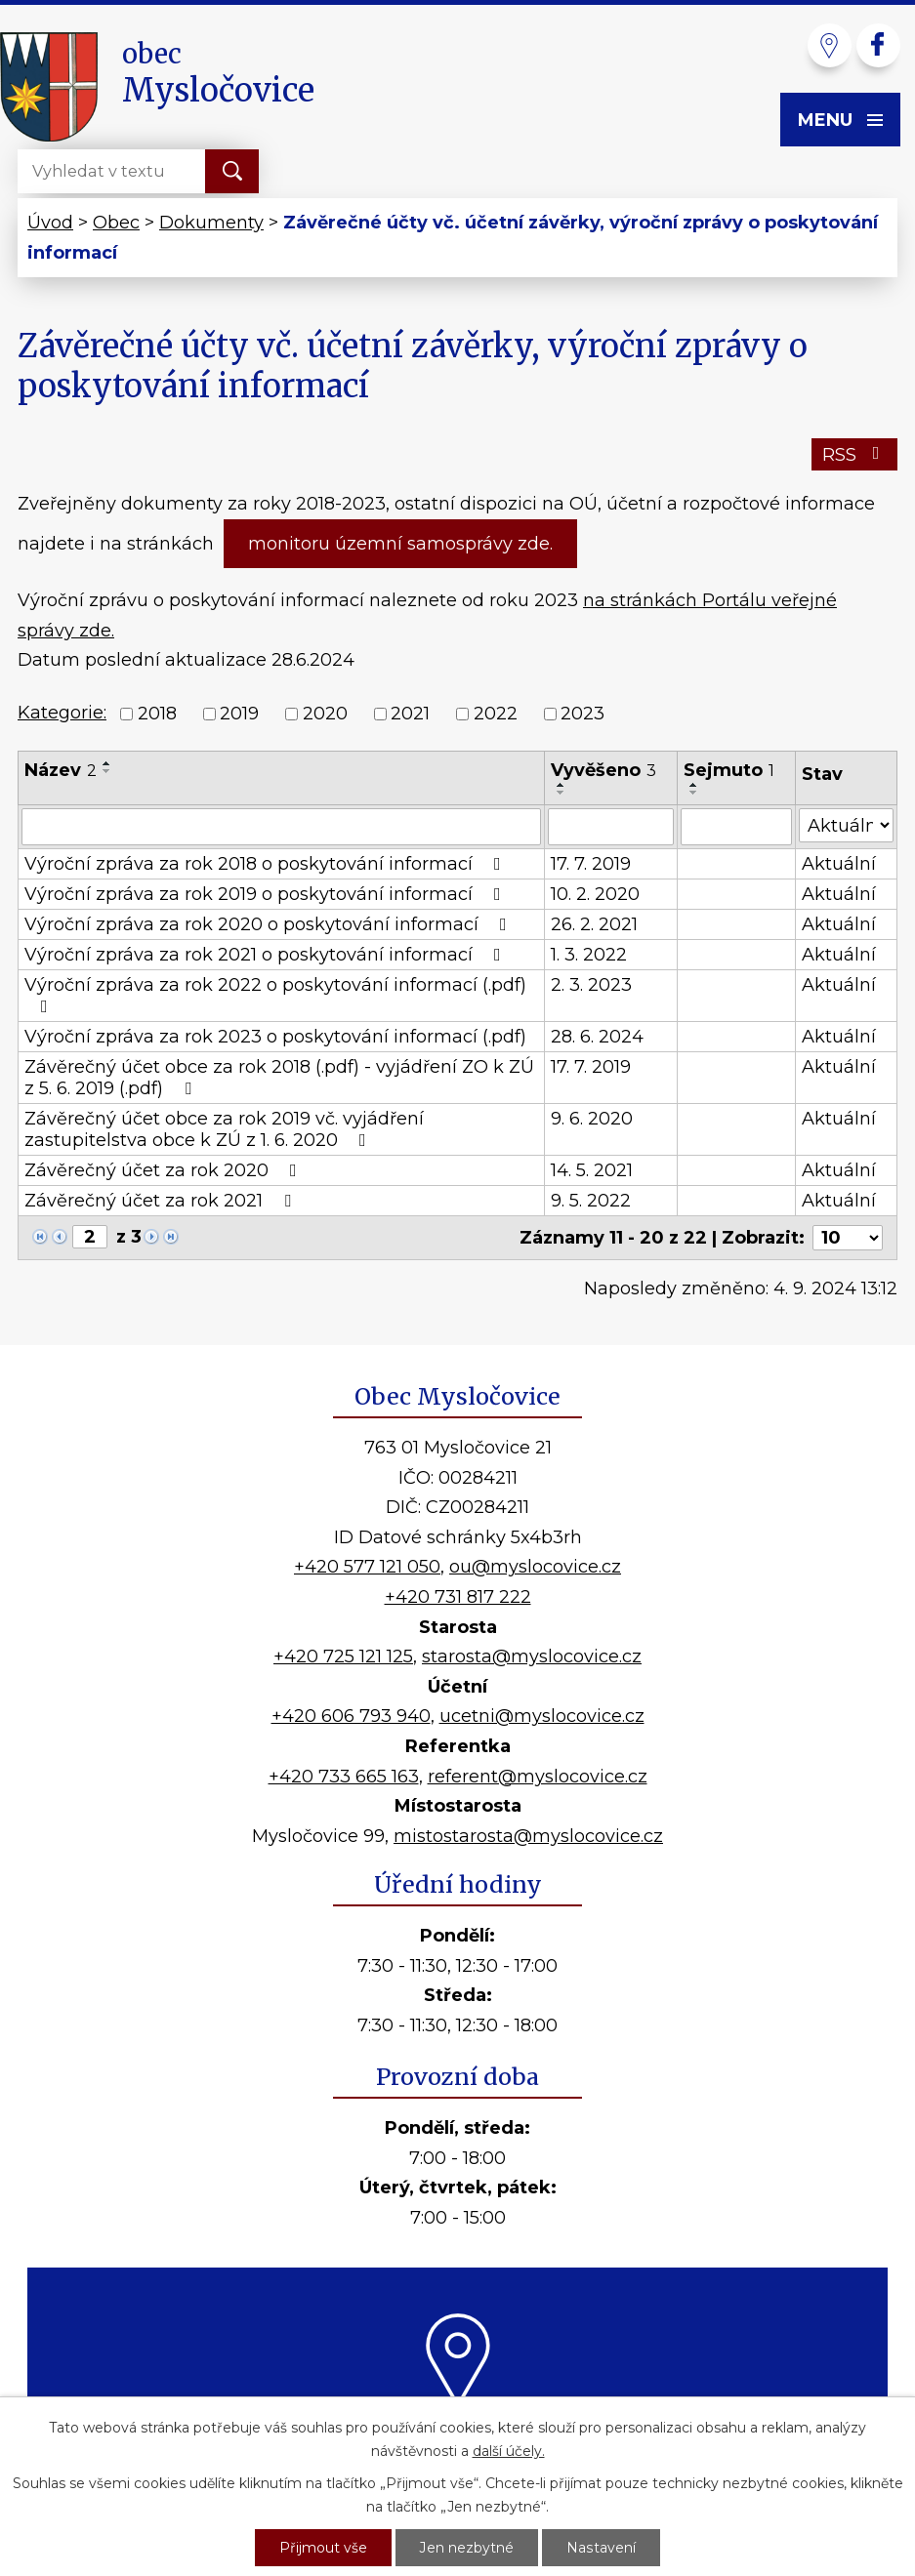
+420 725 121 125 (343, 1656)
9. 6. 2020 (592, 1118)
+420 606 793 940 (351, 1716)
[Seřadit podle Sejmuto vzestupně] (694, 785)
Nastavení (601, 2547)
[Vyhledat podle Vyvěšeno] (611, 826)
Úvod (50, 222)
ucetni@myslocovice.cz (542, 1716)
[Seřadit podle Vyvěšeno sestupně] (561, 793)
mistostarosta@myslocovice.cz (528, 1836)
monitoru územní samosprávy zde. (400, 543)
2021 (410, 713)
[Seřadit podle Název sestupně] (107, 771)
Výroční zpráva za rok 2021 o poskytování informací (266, 954)
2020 (325, 713)
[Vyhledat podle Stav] (846, 825)
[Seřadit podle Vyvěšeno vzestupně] (561, 785)
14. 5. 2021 (592, 1170)
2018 (157, 713)
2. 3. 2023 (591, 985)
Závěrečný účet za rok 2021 (161, 1200)
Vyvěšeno (603, 770)
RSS (855, 455)
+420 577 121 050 (367, 1566)
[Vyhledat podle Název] (281, 826)
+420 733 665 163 (344, 1776)
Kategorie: (62, 712)
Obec (116, 222)
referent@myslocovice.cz (537, 1776)
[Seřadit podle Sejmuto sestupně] (694, 793)
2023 (582, 713)
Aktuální (839, 864)
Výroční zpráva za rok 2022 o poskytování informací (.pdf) (275, 994)
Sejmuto (729, 770)
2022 (496, 713)
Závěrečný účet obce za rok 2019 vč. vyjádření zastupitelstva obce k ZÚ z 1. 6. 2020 (224, 1129)
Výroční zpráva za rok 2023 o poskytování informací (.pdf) (275, 1036)
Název (60, 770)
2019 (239, 713)
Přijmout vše (324, 2547)
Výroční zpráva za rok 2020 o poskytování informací (269, 924)
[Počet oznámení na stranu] (847, 1237)
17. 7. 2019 (591, 864)
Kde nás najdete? (457, 2431)
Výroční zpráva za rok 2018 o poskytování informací (266, 864)
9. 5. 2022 (591, 1200)
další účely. (509, 2451)
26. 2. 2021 (594, 924)
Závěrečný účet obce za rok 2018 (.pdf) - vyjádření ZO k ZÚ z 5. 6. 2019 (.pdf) (279, 1077)
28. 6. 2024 (597, 1036)
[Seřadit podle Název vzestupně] (107, 763)
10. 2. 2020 (595, 894)
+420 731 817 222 (458, 1597)
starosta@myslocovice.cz (532, 1656)
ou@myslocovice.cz (535, 1566)
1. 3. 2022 (589, 954)
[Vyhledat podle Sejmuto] (736, 826)
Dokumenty (211, 222)
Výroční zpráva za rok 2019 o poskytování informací (266, 894)
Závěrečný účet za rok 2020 (164, 1170)
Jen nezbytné (468, 2547)
